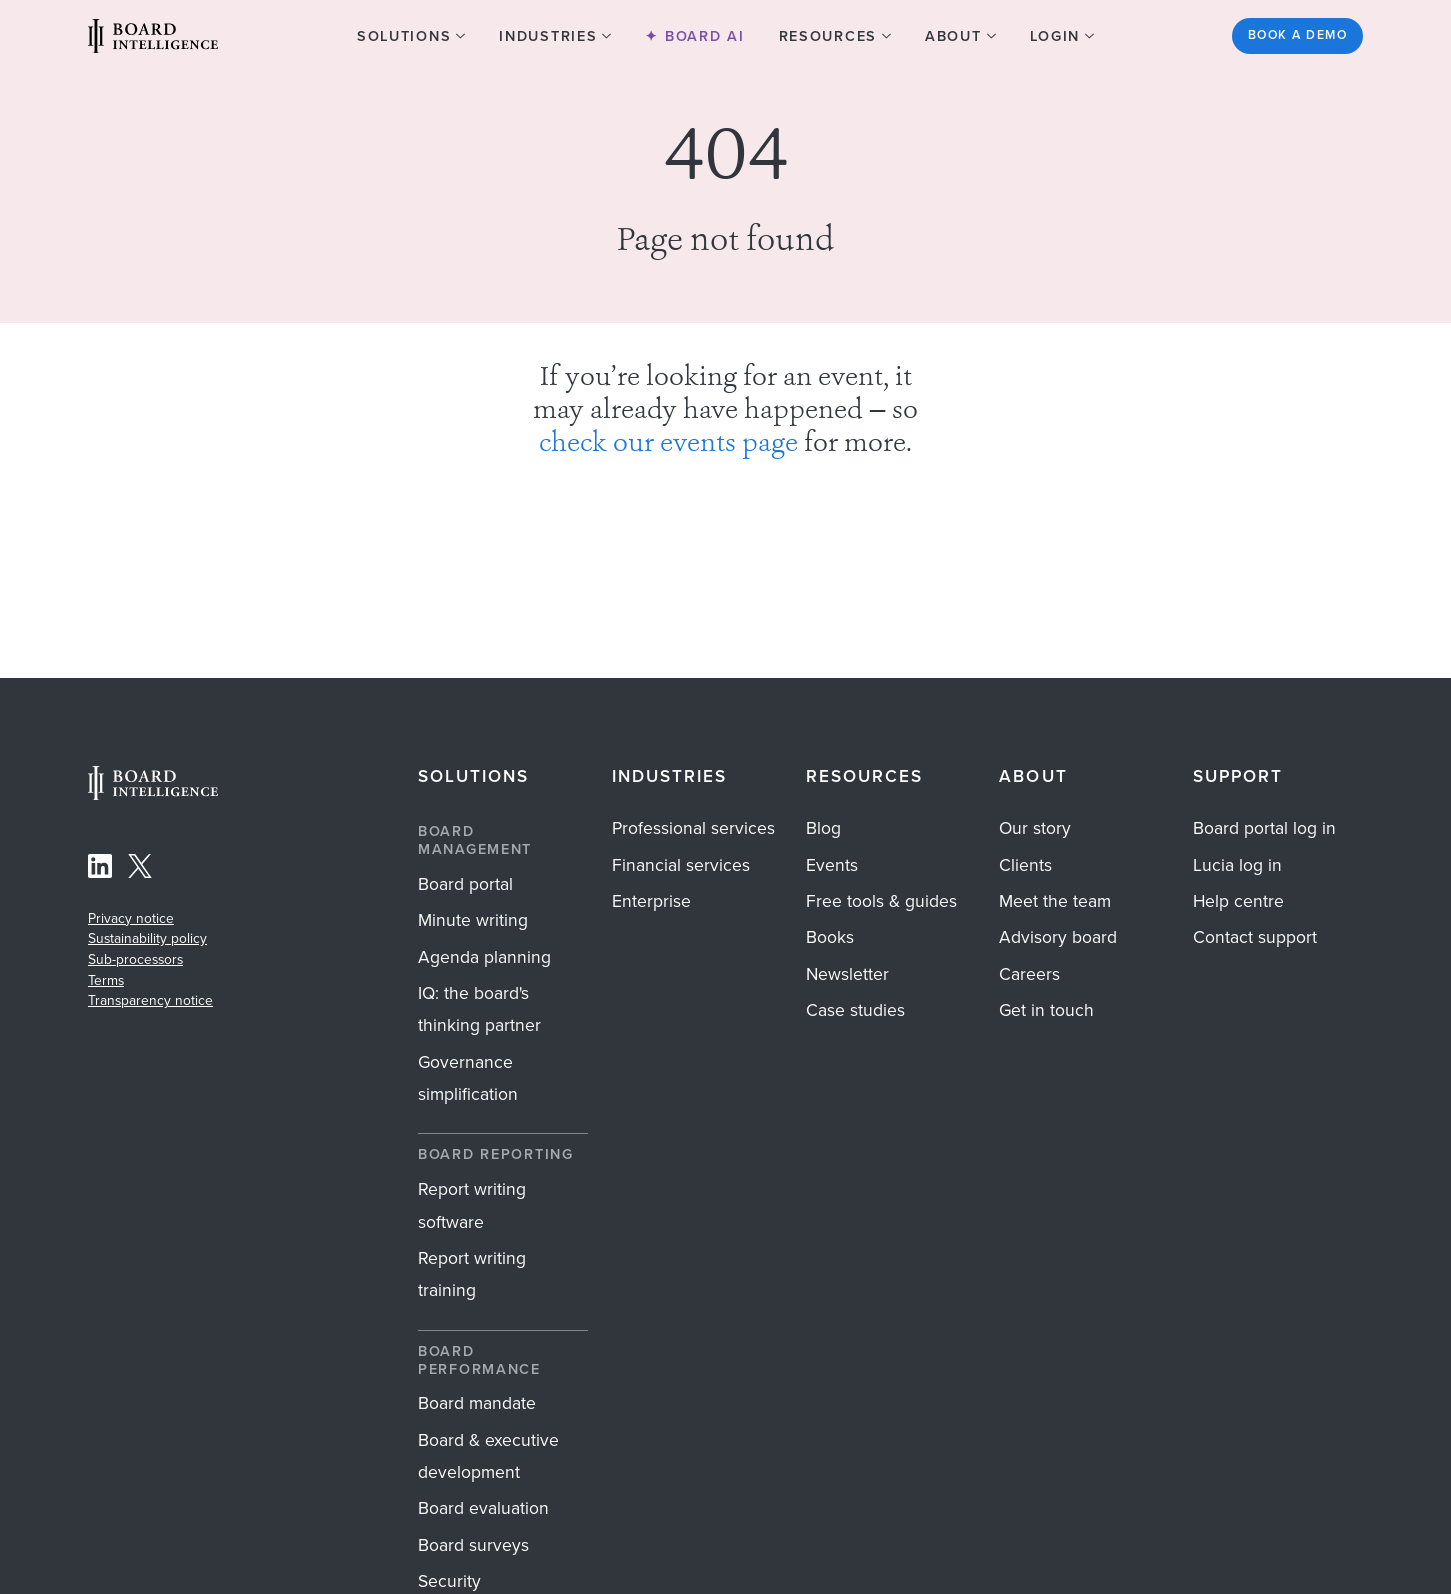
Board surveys (473, 1545)
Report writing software (472, 1205)
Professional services (693, 828)
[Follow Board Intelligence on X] (140, 870)
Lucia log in (1237, 865)
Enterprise (651, 901)
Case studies (855, 1010)
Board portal (465, 884)
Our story (1035, 828)
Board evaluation (483, 1508)
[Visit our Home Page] (153, 36)
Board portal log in (1264, 828)
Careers (1029, 974)
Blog (823, 828)
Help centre (1238, 901)
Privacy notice (131, 918)
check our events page (668, 445)
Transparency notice (150, 1000)
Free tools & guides (881, 901)
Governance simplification (468, 1078)
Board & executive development (488, 1456)
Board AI (701, 36)
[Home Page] (153, 794)
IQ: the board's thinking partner (479, 1009)
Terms (106, 980)
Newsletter (847, 974)
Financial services (681, 865)
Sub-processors (135, 959)
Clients (1025, 865)
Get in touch (1046, 1010)
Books (830, 937)
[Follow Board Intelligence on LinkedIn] (100, 870)
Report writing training (472, 1274)
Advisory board (1058, 937)
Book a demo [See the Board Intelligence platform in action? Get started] (1297, 35)
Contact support (1255, 937)
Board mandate (477, 1403)
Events (832, 865)
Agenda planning (484, 957)
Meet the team (1055, 901)
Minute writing (473, 920)
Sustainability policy (147, 938)
